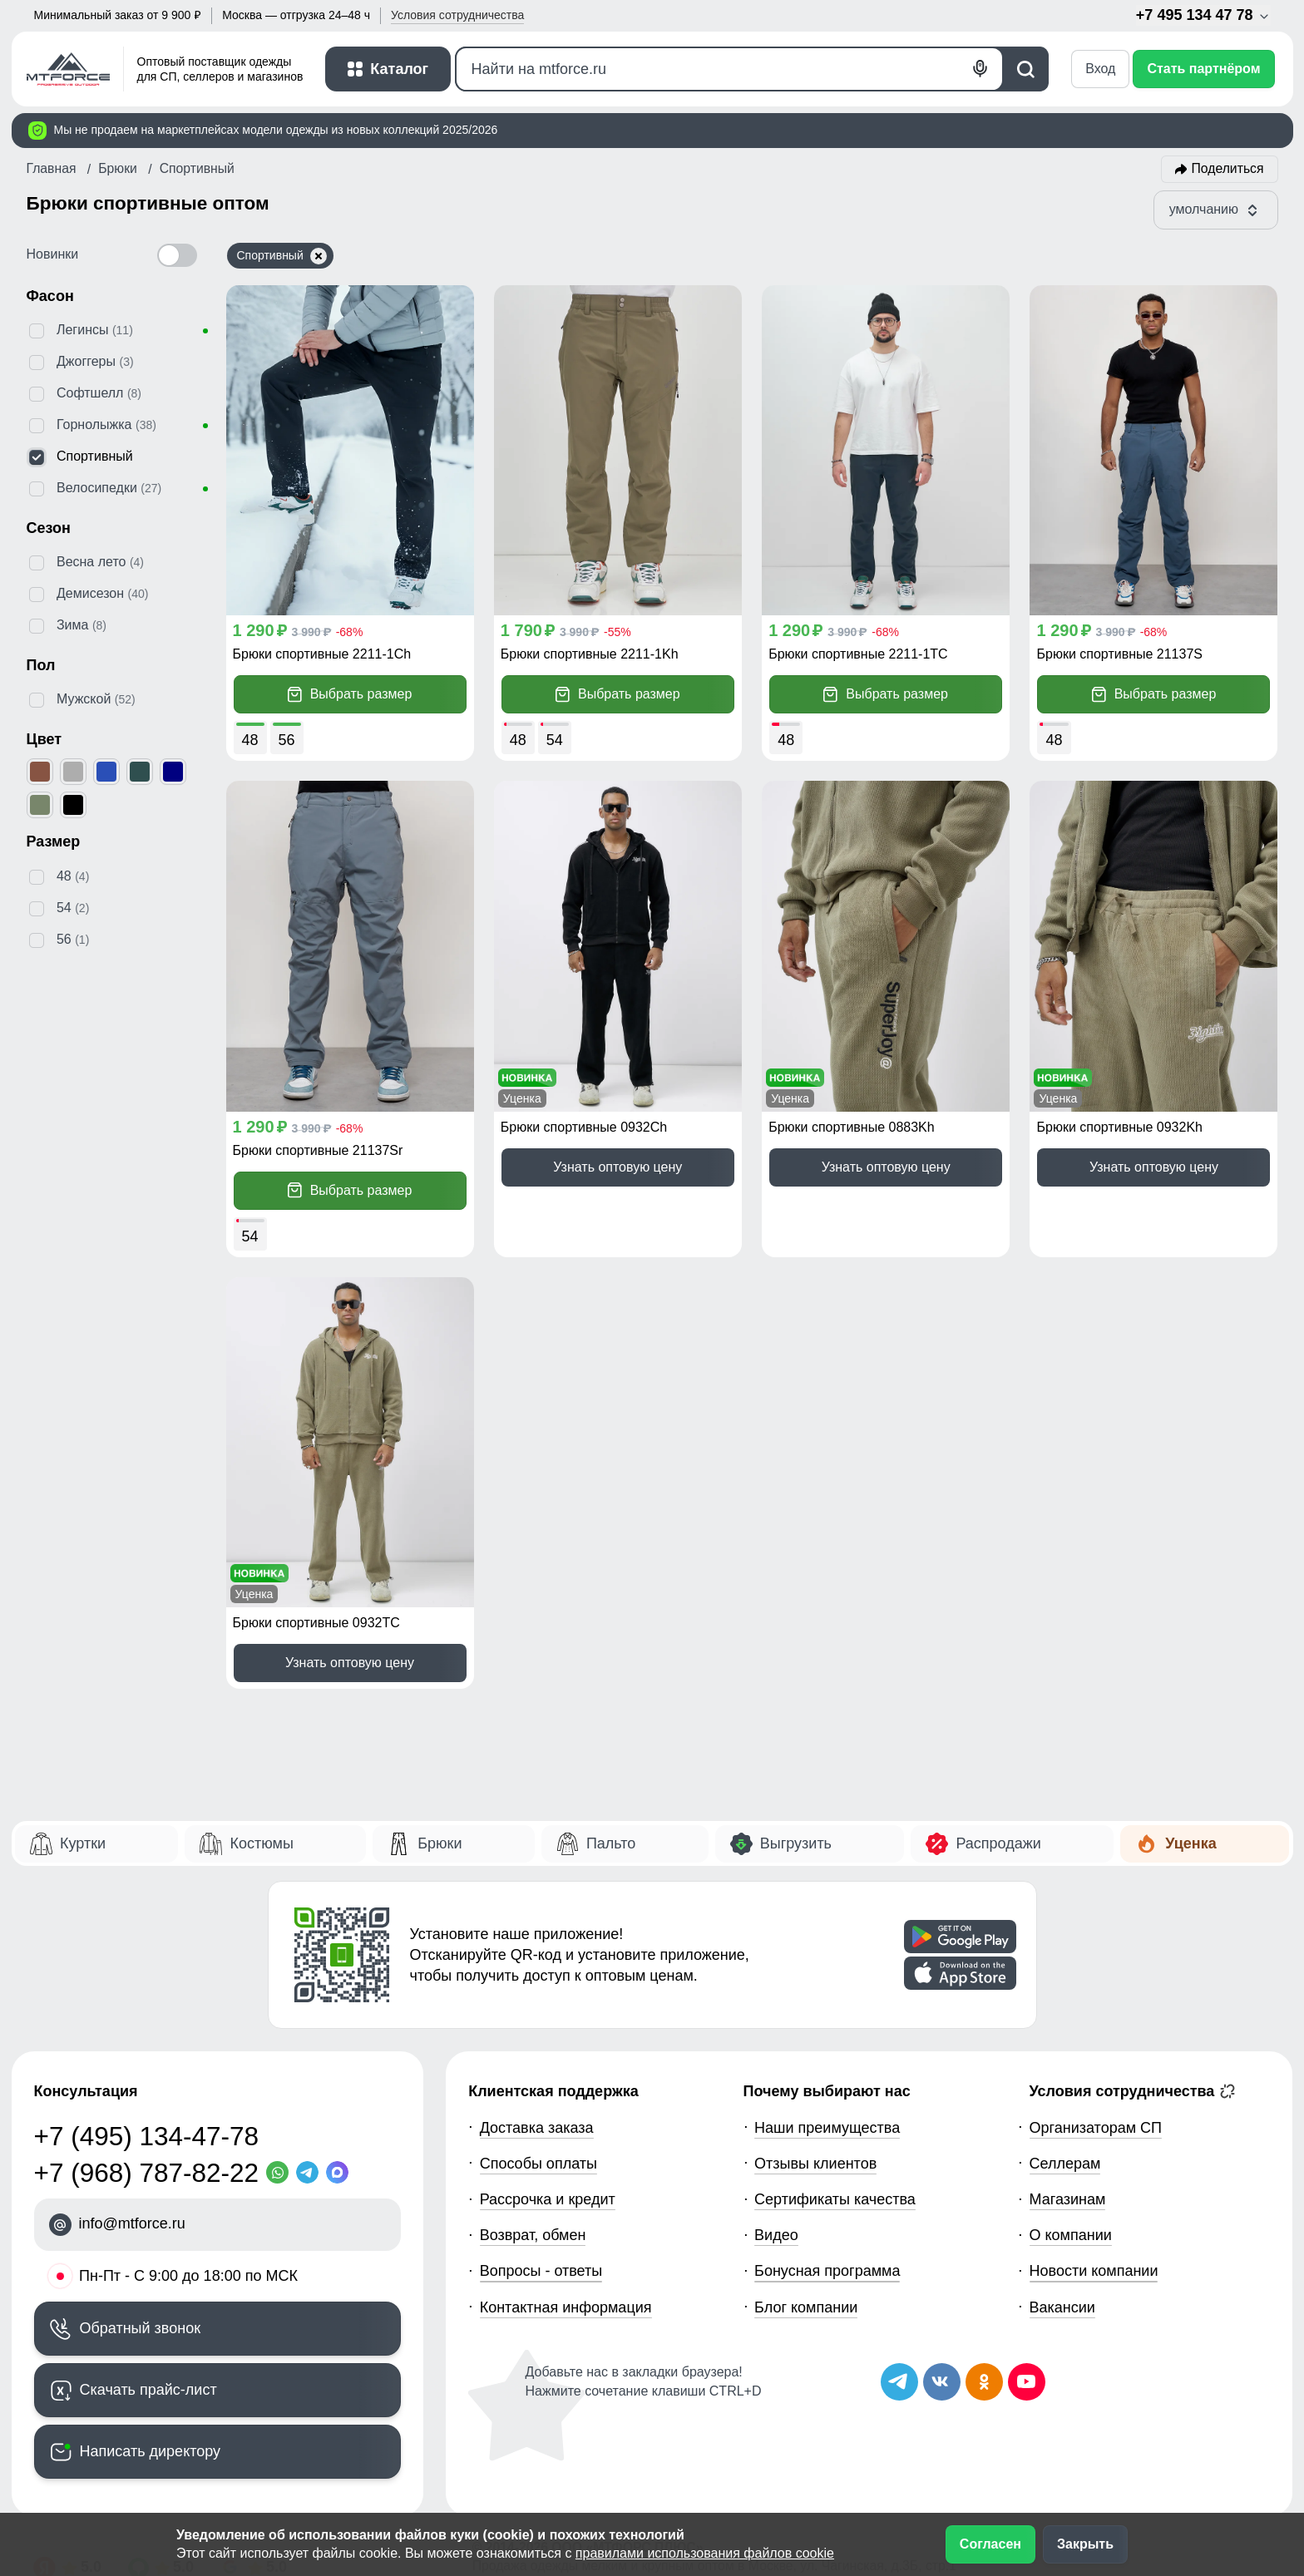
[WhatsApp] (281, 2172)
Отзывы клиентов (815, 2163)
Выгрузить (796, 1843)
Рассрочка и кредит (547, 2199)
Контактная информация (566, 2307)
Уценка (1190, 1843)
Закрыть (1085, 2544)
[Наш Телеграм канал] (899, 2382)
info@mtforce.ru (132, 2223)
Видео (776, 2235)
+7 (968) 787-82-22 (146, 2173)
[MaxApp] (341, 2172)
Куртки (83, 1843)
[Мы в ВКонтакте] (942, 2382)
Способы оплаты (538, 2163)
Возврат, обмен (533, 2235)
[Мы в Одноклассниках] (984, 2382)
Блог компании (805, 2307)
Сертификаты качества (835, 2199)
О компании (1071, 2235)
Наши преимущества (827, 2128)
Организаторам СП (1096, 2128)
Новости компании (1094, 2271)
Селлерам (1065, 2163)
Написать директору (150, 2451)
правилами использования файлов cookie (704, 2553)
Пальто (610, 1843)
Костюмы (261, 1843)
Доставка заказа (537, 2128)
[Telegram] (311, 2172)
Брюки (439, 1843)
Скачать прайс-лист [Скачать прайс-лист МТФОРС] (148, 2389)
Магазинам (1068, 2199)
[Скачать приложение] (960, 1936)
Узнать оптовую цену (617, 1167)
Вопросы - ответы (541, 2271)
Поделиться (1228, 168)
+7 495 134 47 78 (1203, 15)
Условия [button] (457, 15)
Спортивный (282, 256)
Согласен (990, 2544)
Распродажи (998, 1843)
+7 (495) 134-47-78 (146, 2136)
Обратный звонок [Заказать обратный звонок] (140, 2328)
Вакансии (1062, 2307)
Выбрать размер (350, 695)
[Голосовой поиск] (981, 68)
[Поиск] (730, 69)
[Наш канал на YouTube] (1026, 2382)
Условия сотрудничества (1133, 2091)
